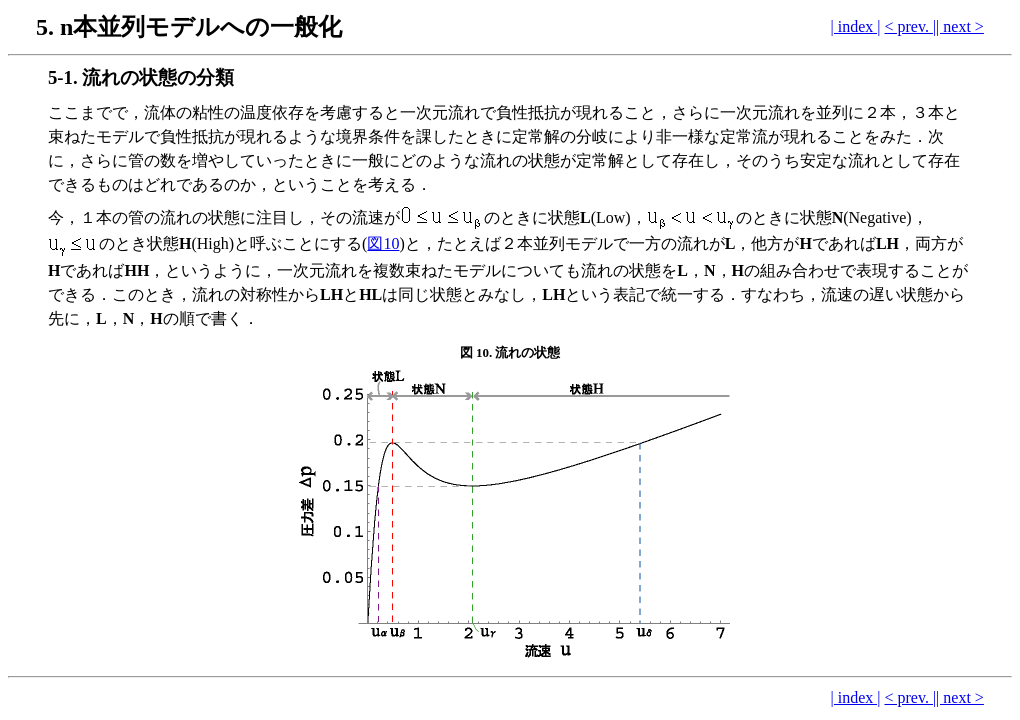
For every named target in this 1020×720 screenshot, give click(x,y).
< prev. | (910, 26)
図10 (383, 243)
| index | (856, 26)
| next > (960, 26)
